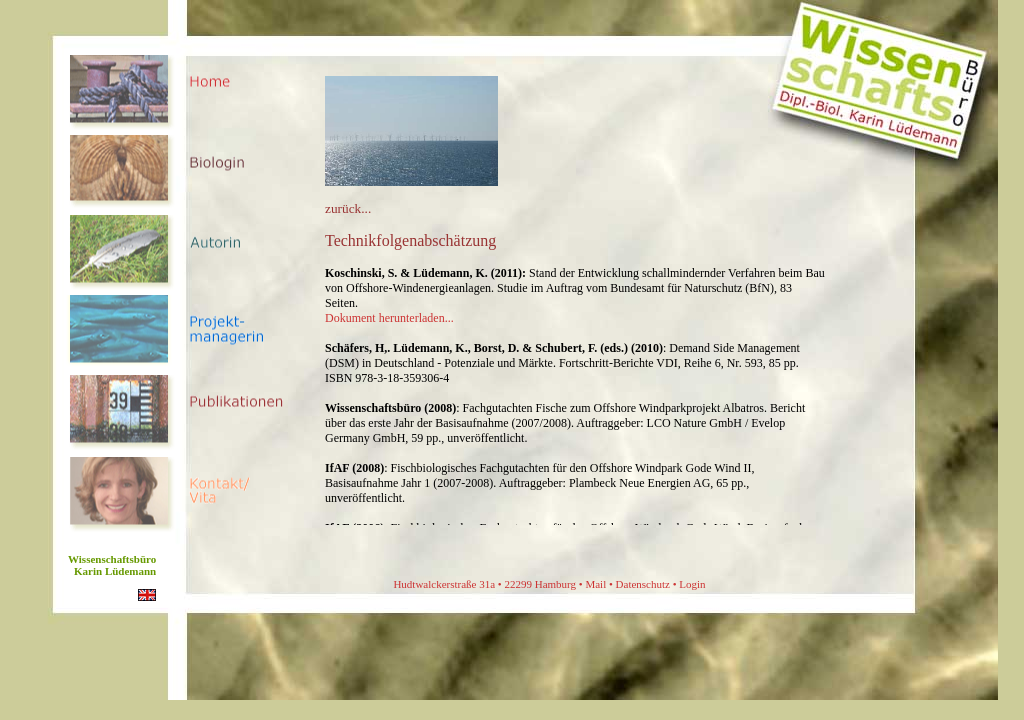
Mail (595, 584)
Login (692, 584)
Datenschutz (643, 584)
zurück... (348, 208)
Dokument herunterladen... (389, 318)
